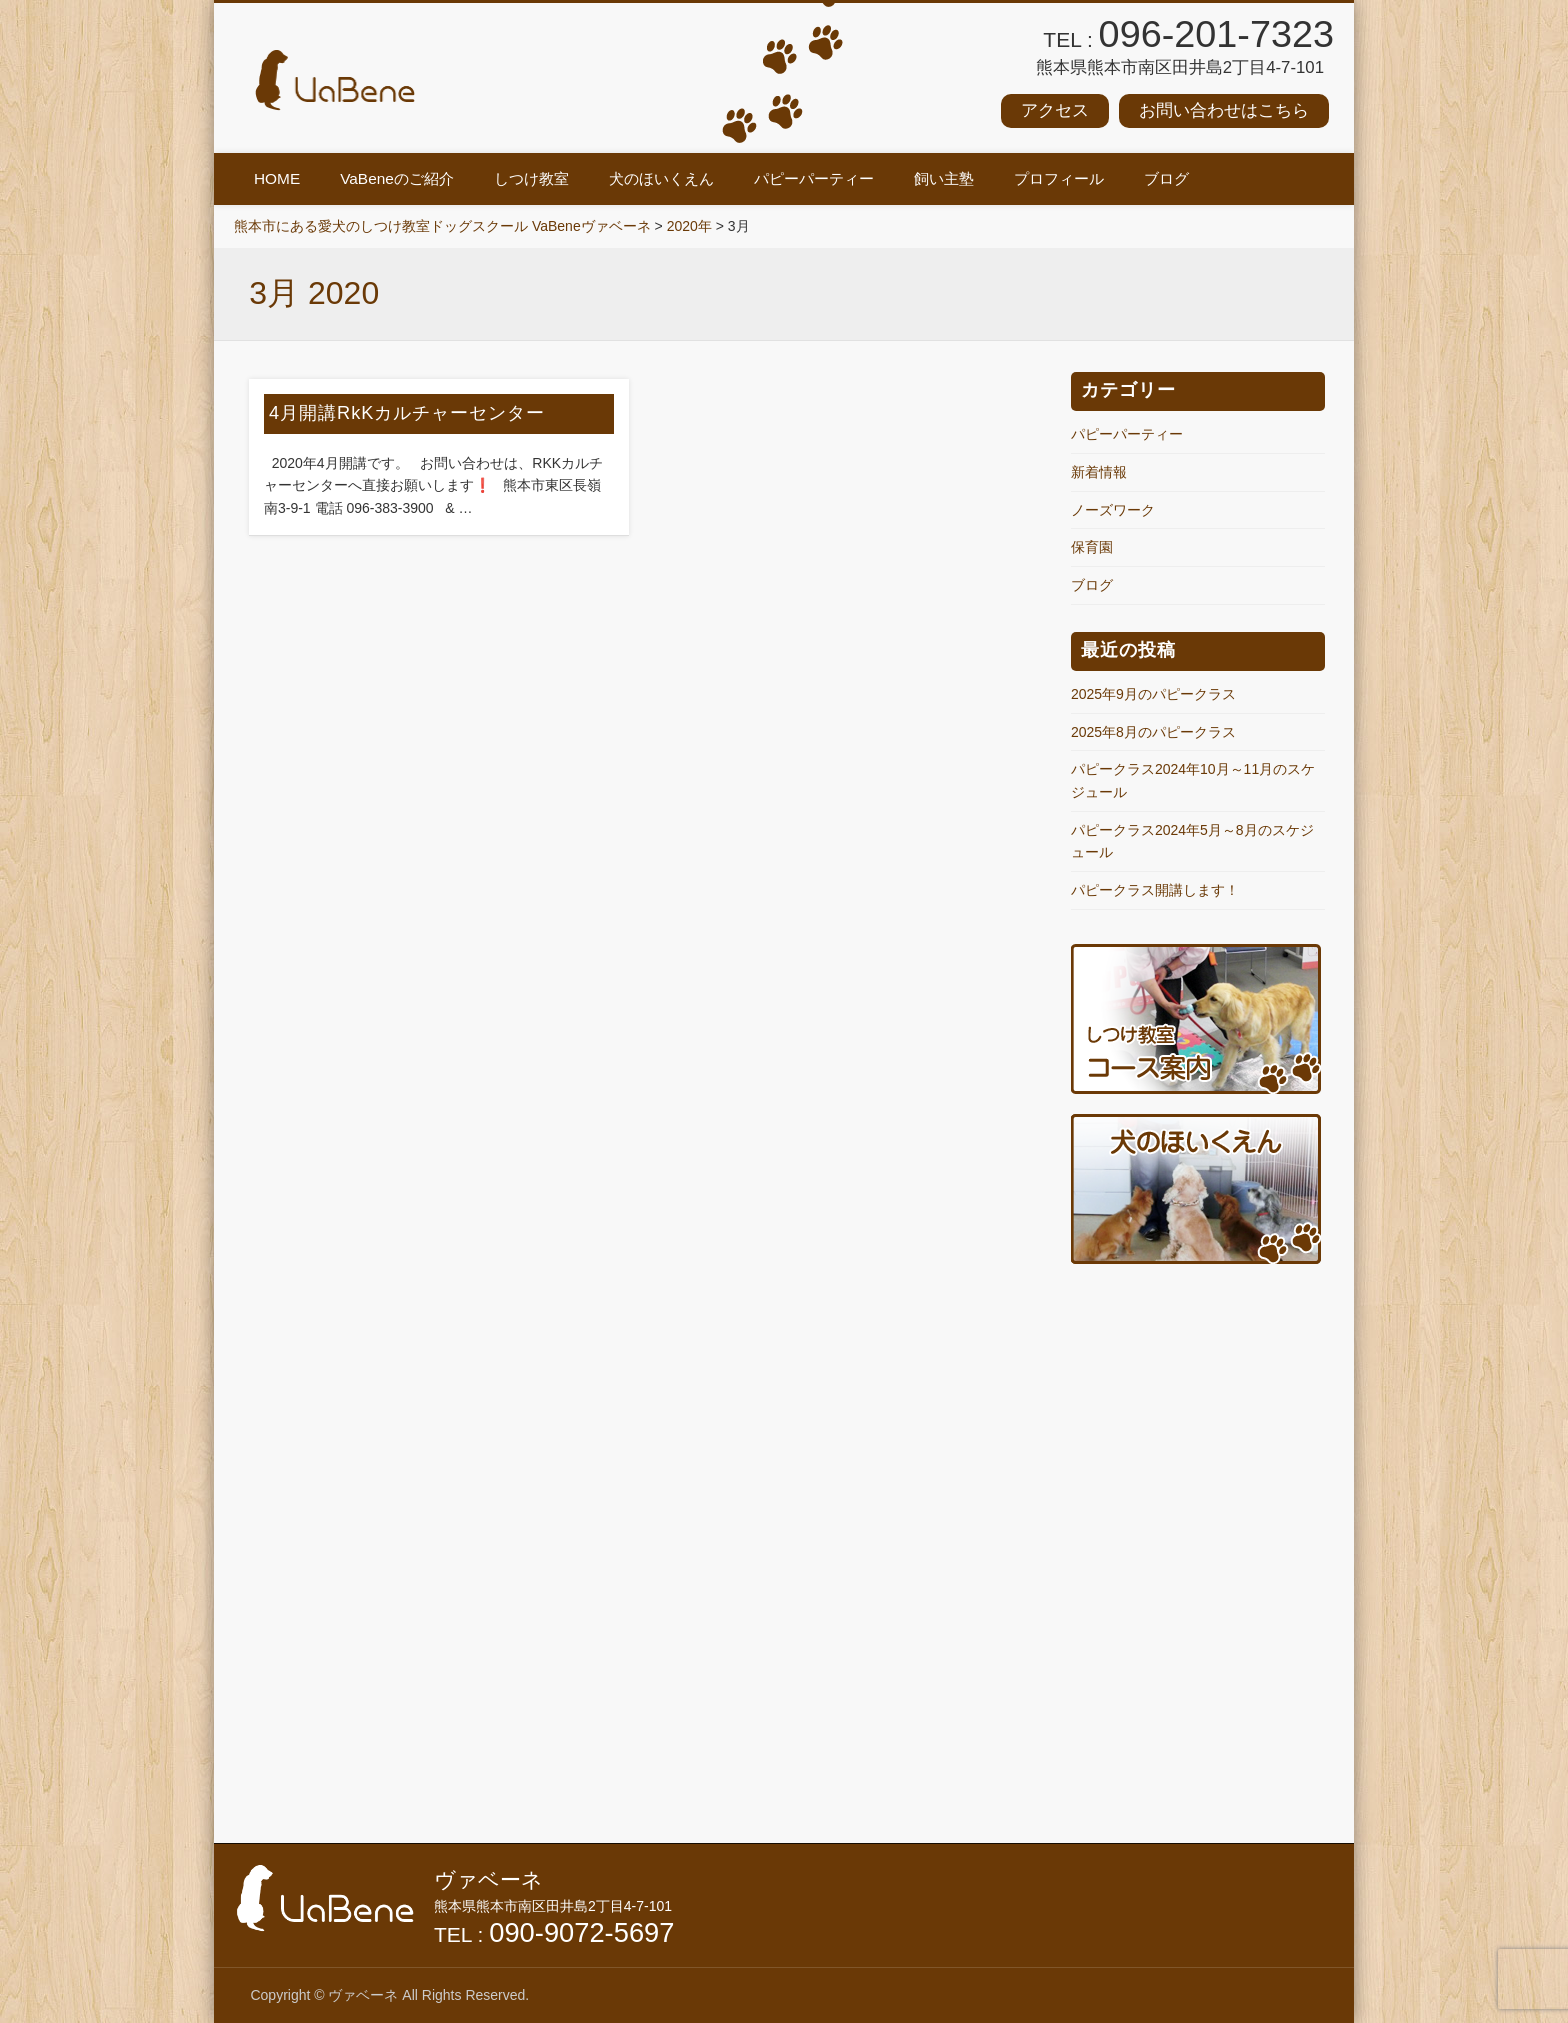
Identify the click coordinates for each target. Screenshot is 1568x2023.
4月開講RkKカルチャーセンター (407, 413)
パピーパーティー (814, 178)
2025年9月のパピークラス (1153, 694)
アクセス (1055, 110)
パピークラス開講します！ (1155, 890)
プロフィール (1059, 178)
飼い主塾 (944, 178)
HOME (277, 178)
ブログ (1166, 178)
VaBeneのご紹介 (397, 178)
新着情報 (1099, 472)
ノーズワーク (1113, 510)
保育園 (1092, 547)
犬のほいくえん (661, 178)
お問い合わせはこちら (1224, 110)
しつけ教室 (531, 178)
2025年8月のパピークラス (1153, 732)
